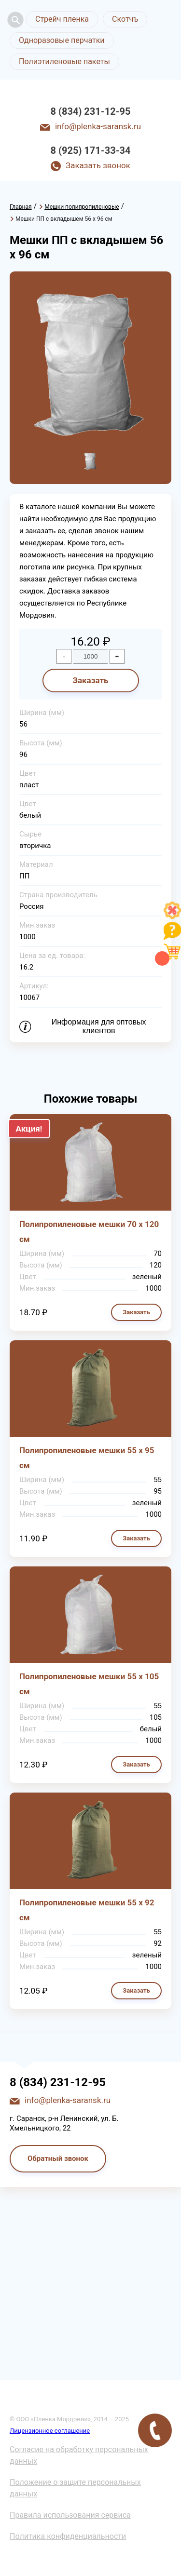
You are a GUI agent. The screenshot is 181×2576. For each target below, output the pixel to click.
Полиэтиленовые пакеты (64, 61)
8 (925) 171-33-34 (91, 150)
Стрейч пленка (62, 19)
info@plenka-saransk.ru (98, 126)
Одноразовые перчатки (62, 40)
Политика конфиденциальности (68, 2536)
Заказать (90, 680)
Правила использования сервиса (70, 2515)
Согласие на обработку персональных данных (79, 2455)
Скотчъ (125, 19)
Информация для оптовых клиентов (99, 1026)
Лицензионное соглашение (50, 2430)
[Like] (172, 916)
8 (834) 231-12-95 (91, 111)
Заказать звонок (98, 165)
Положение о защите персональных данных (75, 2488)
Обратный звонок (58, 2158)
